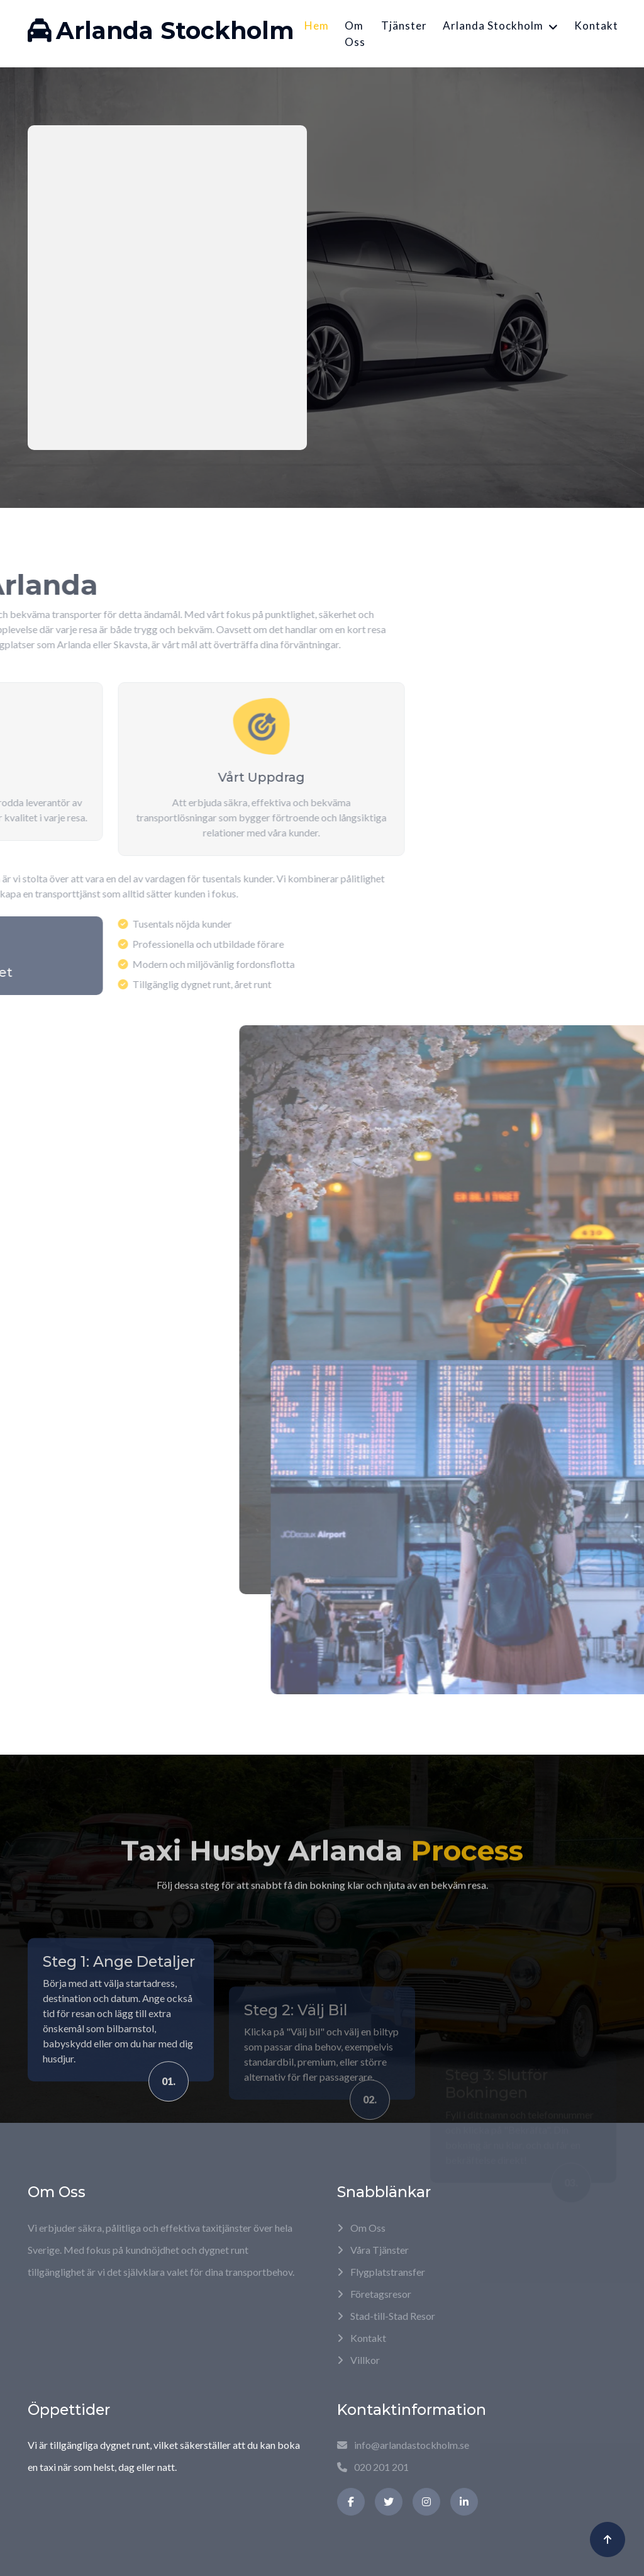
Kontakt (596, 25)
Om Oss (355, 33)
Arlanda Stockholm (493, 25)
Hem (316, 25)
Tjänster (404, 25)
